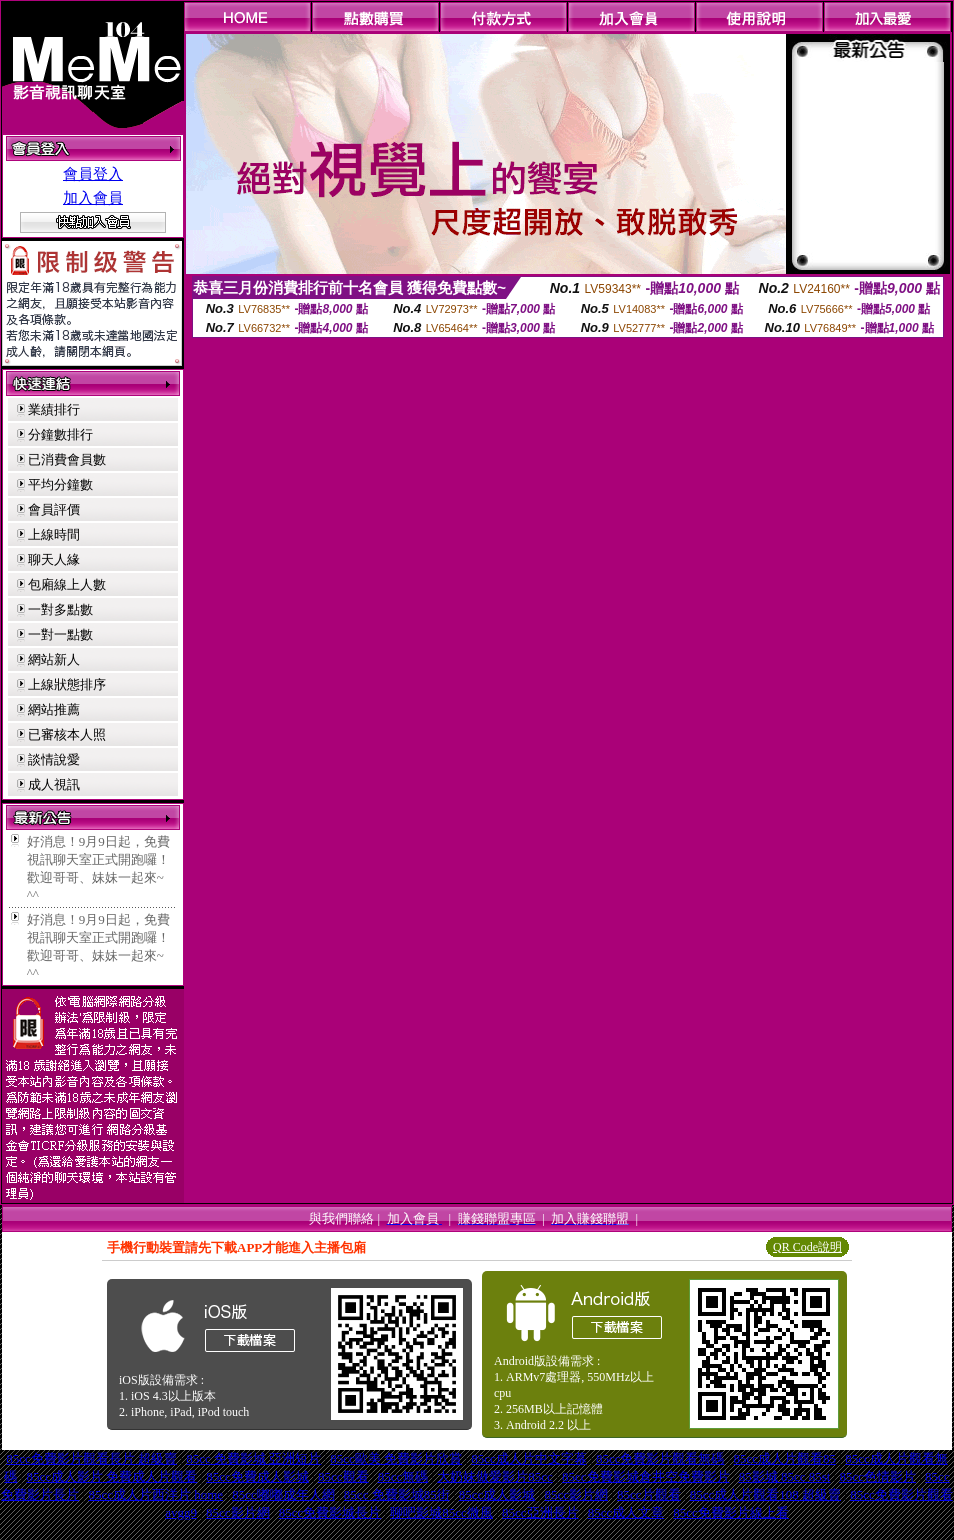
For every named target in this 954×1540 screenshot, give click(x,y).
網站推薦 (54, 709)
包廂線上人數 (67, 584)
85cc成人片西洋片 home (155, 1494)
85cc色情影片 (877, 1476)
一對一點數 (60, 634)
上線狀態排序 (67, 684)
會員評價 (54, 509)
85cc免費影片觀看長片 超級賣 (91, 1458)
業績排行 (54, 409)
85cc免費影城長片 (330, 1512)
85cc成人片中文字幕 (529, 1458)
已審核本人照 (67, 734)
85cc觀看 (343, 1476)
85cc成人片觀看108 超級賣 (765, 1494)
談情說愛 (54, 759)
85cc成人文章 (626, 1512)
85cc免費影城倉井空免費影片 (646, 1476)
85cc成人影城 (497, 1494)
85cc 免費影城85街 (397, 1494)
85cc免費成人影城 (257, 1476)
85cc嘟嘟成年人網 (283, 1494)
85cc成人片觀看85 (785, 1458)
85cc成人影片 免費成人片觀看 (111, 1476)
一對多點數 (60, 609)
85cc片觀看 (649, 1494)
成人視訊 (54, 784)
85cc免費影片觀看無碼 (660, 1458)
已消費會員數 (67, 459)
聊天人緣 (54, 559)
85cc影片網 (576, 1494)
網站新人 (54, 659)
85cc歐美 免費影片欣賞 (396, 1458)
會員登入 (93, 174)
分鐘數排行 (60, 434)
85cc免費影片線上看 (731, 1512)
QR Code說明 (807, 1247)
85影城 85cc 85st (785, 1476)
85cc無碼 (403, 1476)
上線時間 (54, 534)
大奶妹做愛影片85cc (495, 1476)
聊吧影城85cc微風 (441, 1512)
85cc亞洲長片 (540, 1512)
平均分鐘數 (60, 484)
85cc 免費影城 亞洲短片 (253, 1458)
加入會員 (93, 198)
